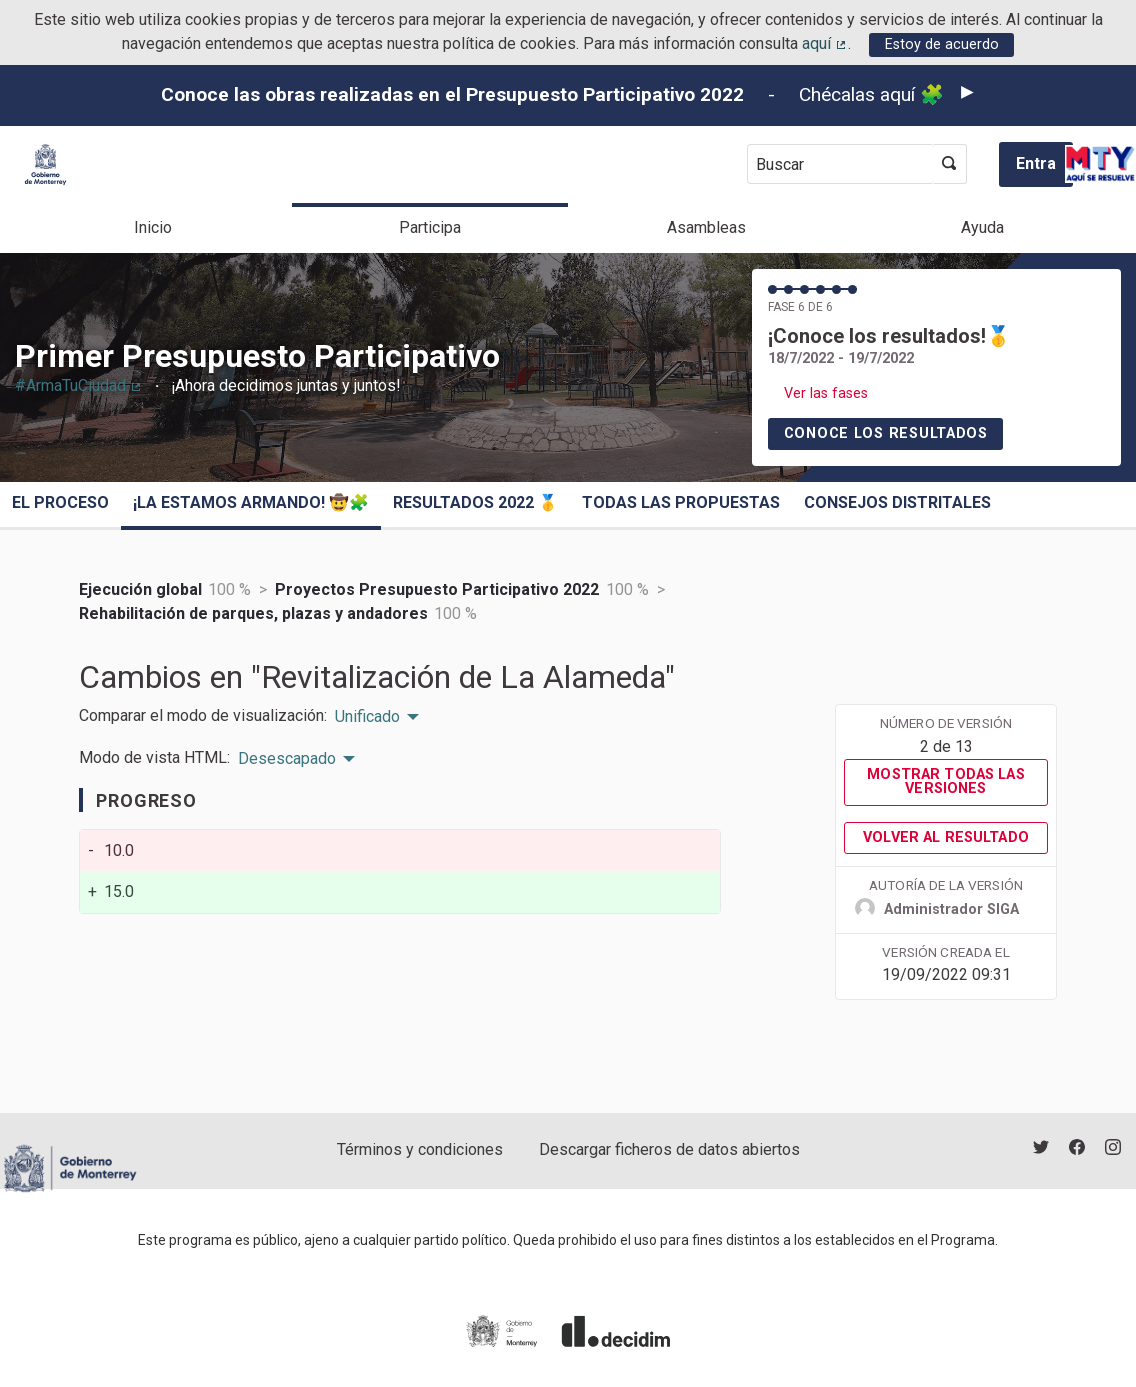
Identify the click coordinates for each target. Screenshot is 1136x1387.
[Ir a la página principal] (45, 164)
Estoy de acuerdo (942, 44)
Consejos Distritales (897, 502)
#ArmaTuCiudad (79, 385)
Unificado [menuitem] (367, 717)
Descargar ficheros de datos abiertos (669, 1149)
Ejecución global (140, 589)
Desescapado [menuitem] (287, 759)
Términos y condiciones (420, 1149)
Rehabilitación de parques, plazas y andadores (253, 613)
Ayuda (982, 227)
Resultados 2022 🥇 (475, 502)
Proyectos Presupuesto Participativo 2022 (437, 589)
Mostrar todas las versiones (945, 781)
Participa (430, 227)
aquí (825, 43)
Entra (1036, 163)
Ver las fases (826, 393)
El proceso (60, 502)
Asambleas (706, 227)
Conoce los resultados (886, 433)
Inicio (153, 227)
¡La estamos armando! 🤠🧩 (251, 502)
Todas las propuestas (681, 502)
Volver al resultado (946, 837)
